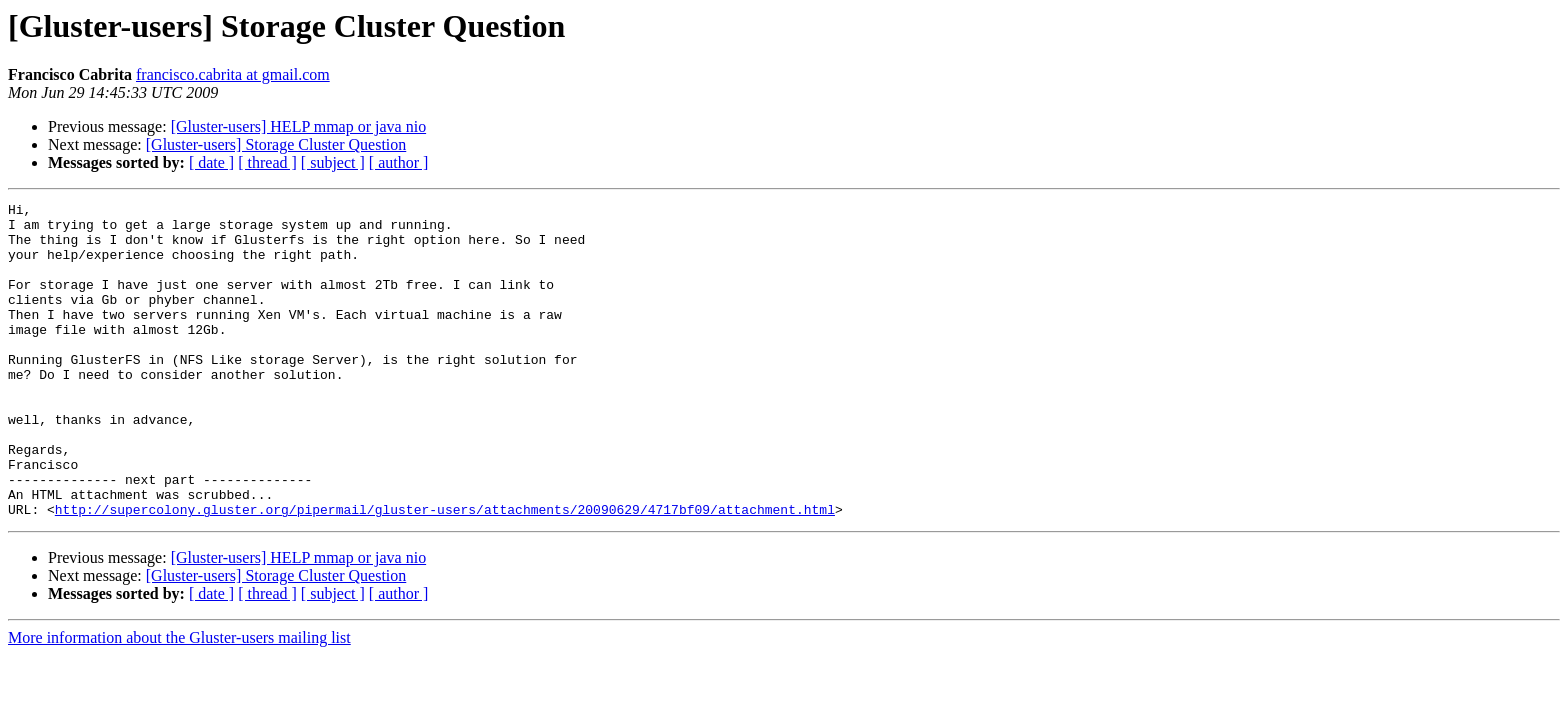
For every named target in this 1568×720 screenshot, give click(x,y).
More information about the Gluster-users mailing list (179, 700)
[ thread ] (267, 162)
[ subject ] (333, 162)
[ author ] (399, 162)
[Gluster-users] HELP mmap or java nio (298, 126)
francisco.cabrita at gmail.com (233, 74)
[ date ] (211, 162)
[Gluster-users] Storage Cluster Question (276, 144)
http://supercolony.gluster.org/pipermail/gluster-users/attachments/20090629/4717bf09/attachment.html (445, 572)
